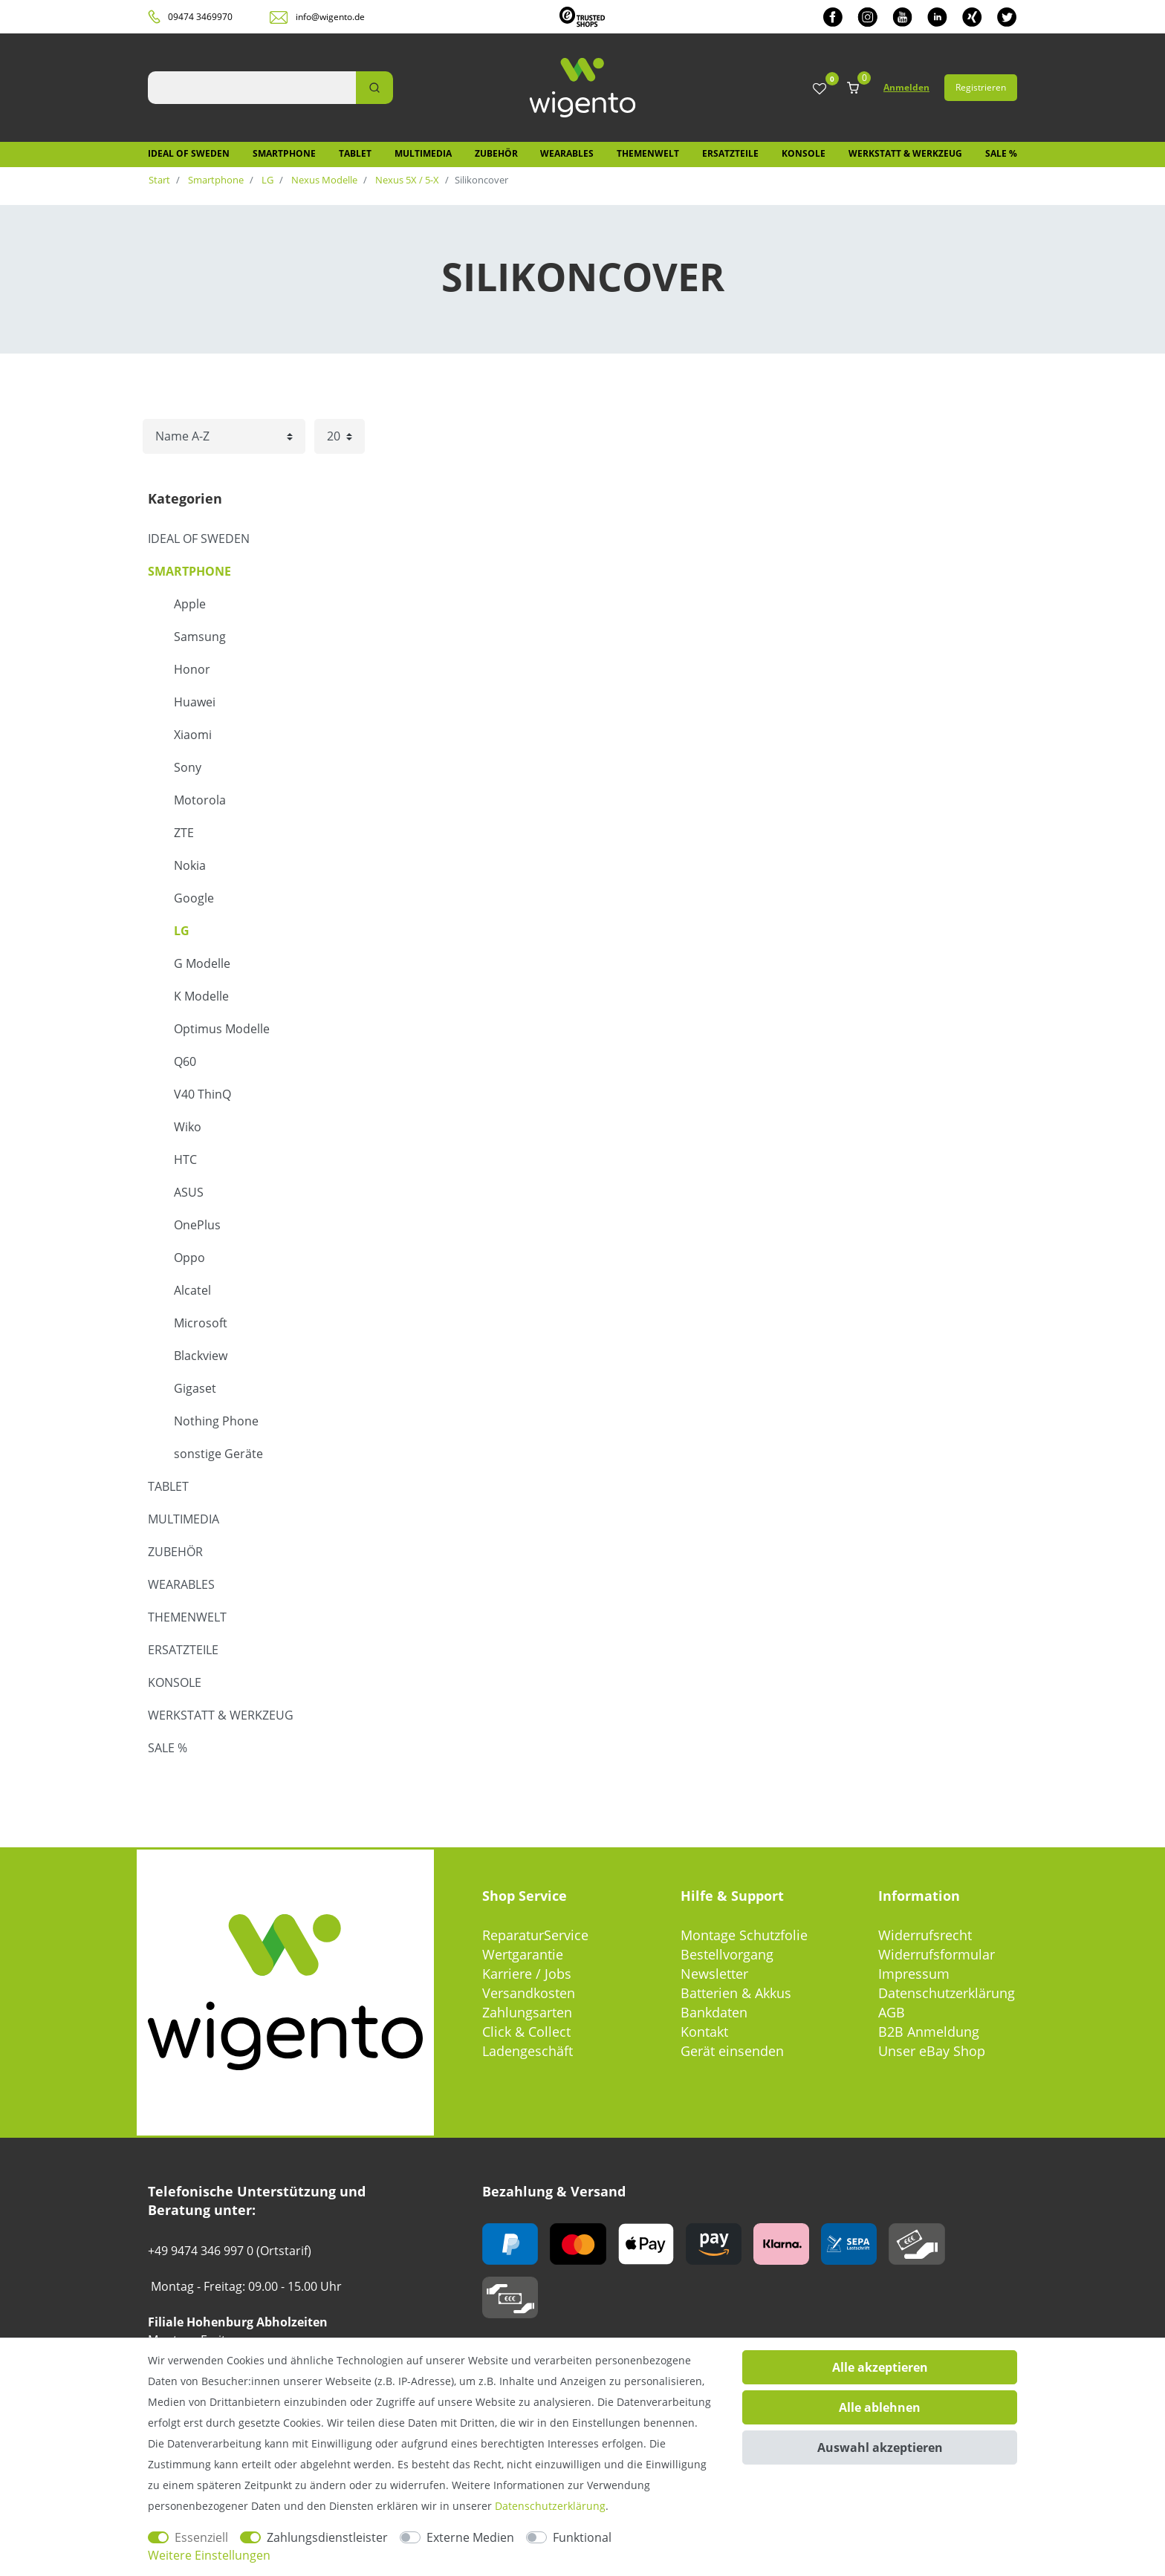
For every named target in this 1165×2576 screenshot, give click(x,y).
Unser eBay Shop (931, 2051)
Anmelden (906, 87)
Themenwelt (648, 153)
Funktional (582, 2537)
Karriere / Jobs (526, 1974)
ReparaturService (535, 1935)
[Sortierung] (224, 436)
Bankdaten (714, 2012)
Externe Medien (470, 2537)
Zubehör (496, 153)
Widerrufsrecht (925, 1935)
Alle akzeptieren (880, 2367)
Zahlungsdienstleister (327, 2537)
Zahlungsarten (527, 2012)
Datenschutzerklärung (946, 1993)
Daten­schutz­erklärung (550, 2506)
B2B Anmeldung (928, 2031)
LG (266, 179)
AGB (891, 2012)
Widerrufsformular (936, 1954)
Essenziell (201, 2537)
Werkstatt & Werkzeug (905, 153)
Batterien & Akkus (736, 1993)
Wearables (567, 153)
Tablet (355, 153)
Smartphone (284, 153)
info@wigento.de (330, 16)
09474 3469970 (200, 16)
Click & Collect (526, 2031)
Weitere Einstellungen (209, 2555)
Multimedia (423, 153)
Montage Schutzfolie (744, 1935)
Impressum (914, 1974)
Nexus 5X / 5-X (406, 179)
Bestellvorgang (727, 1954)
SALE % (1001, 153)
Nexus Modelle (323, 179)
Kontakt (704, 2031)
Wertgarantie (522, 1954)
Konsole (803, 153)
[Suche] (374, 87)
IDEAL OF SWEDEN (189, 153)
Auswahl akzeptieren (880, 2447)
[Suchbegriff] (252, 87)
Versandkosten (528, 1993)
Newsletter (714, 1974)
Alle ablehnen (880, 2407)
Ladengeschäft (527, 2051)
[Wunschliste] (819, 89)
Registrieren (980, 87)
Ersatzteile (730, 153)
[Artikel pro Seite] (339, 436)
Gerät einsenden (732, 2051)
